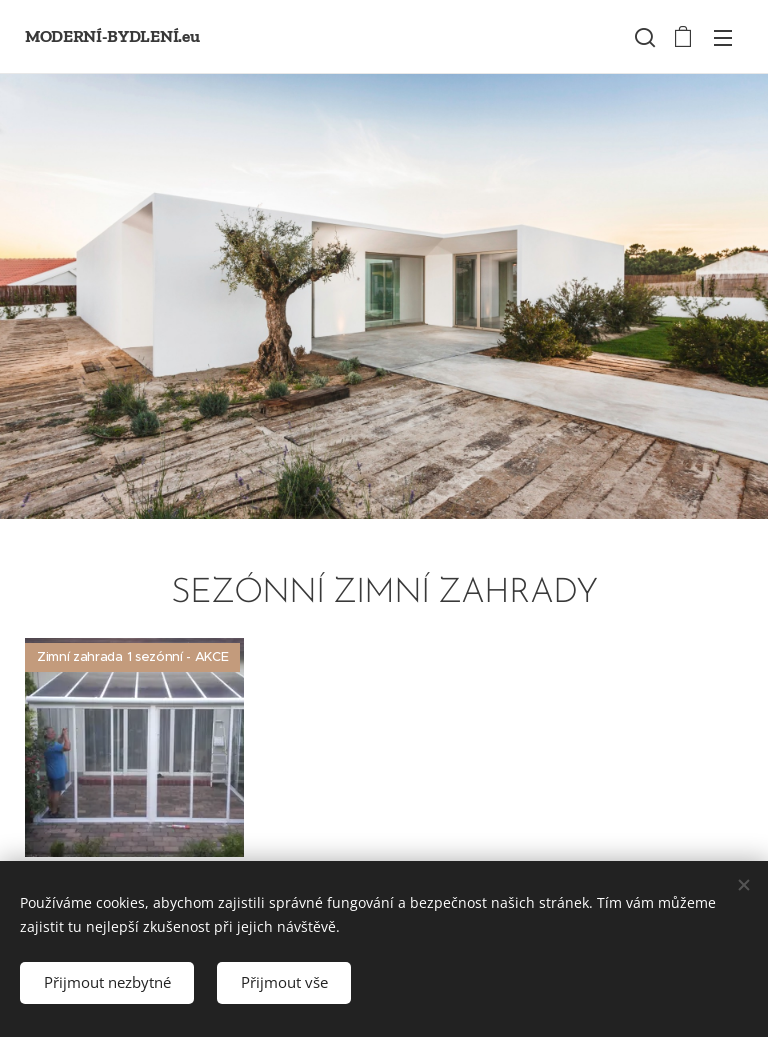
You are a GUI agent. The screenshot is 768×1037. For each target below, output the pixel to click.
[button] (643, 37)
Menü (723, 38)
